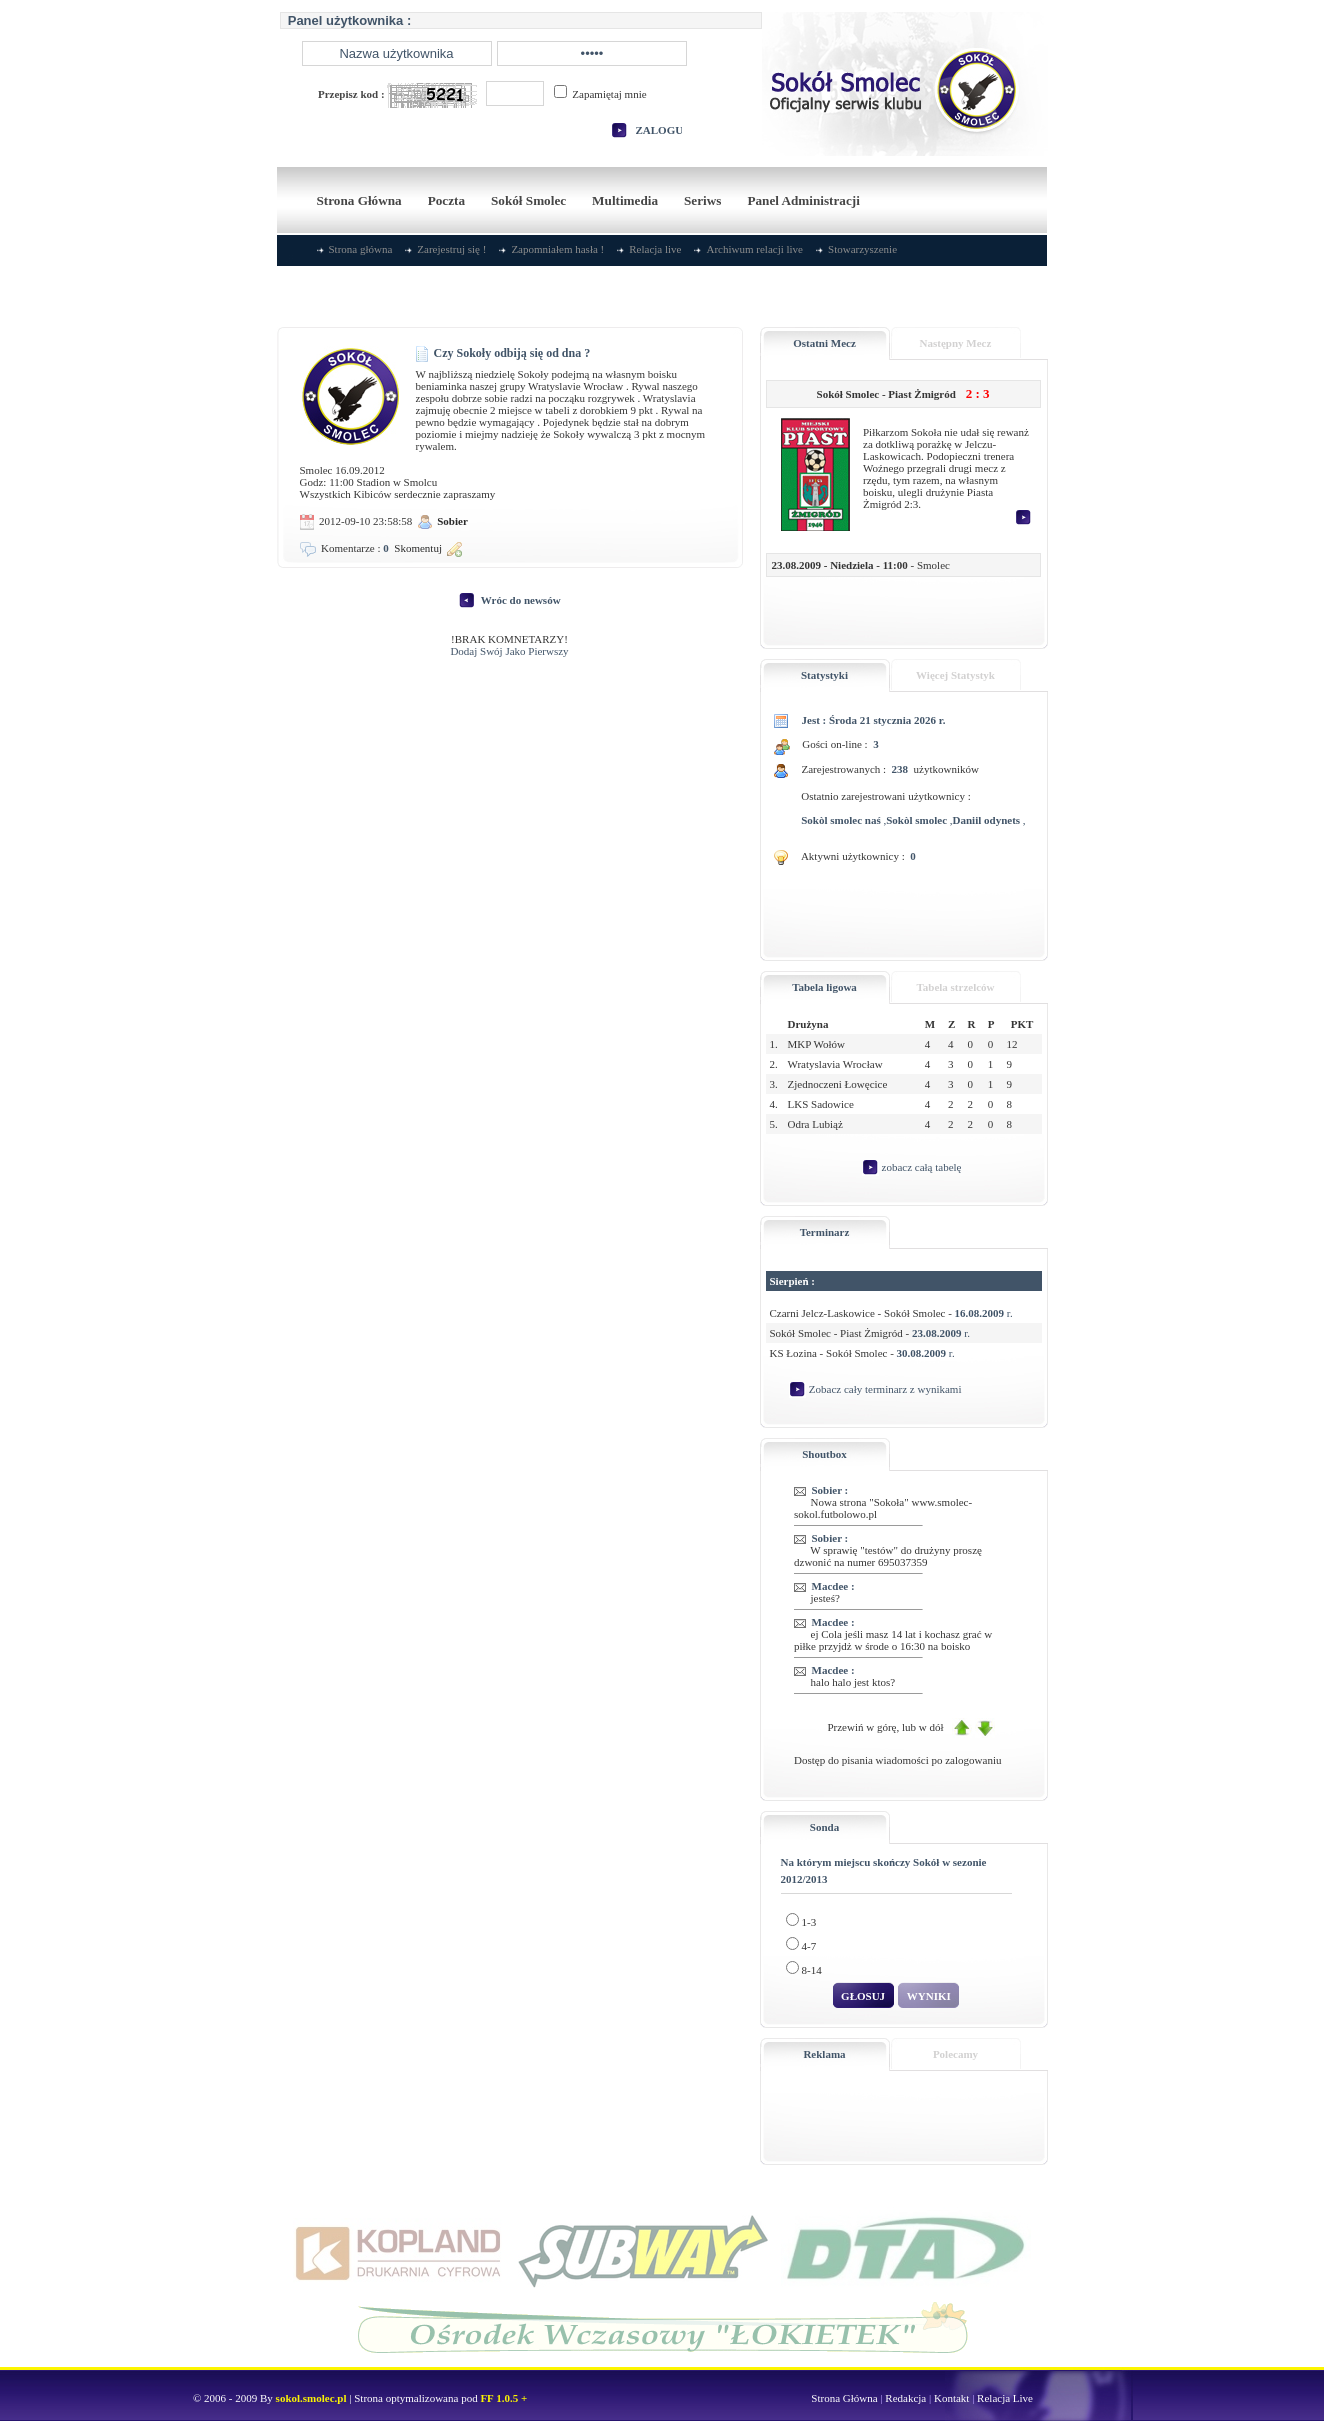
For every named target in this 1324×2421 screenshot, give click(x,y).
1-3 (801, 1918)
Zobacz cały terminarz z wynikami (885, 1388)
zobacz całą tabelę (922, 1166)
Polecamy (955, 2054)
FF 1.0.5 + (503, 2398)
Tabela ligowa (824, 987)
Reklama (824, 2054)
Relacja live (655, 249)
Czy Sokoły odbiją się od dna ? (503, 353)
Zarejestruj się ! (451, 249)
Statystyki (824, 675)
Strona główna (361, 249)
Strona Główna (359, 200)
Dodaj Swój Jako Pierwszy (509, 651)
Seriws (702, 200)
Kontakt (951, 2398)
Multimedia (625, 200)
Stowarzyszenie (862, 249)
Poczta (446, 200)
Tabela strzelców (955, 987)
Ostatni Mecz (824, 343)
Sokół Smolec (528, 200)
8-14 (804, 1966)
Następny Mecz (956, 343)
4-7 (801, 1942)
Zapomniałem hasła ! (557, 249)
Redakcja (905, 2398)
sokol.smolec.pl (311, 2398)
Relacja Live (1005, 2398)
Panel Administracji (803, 200)
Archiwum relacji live (754, 249)
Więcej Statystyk (955, 675)
